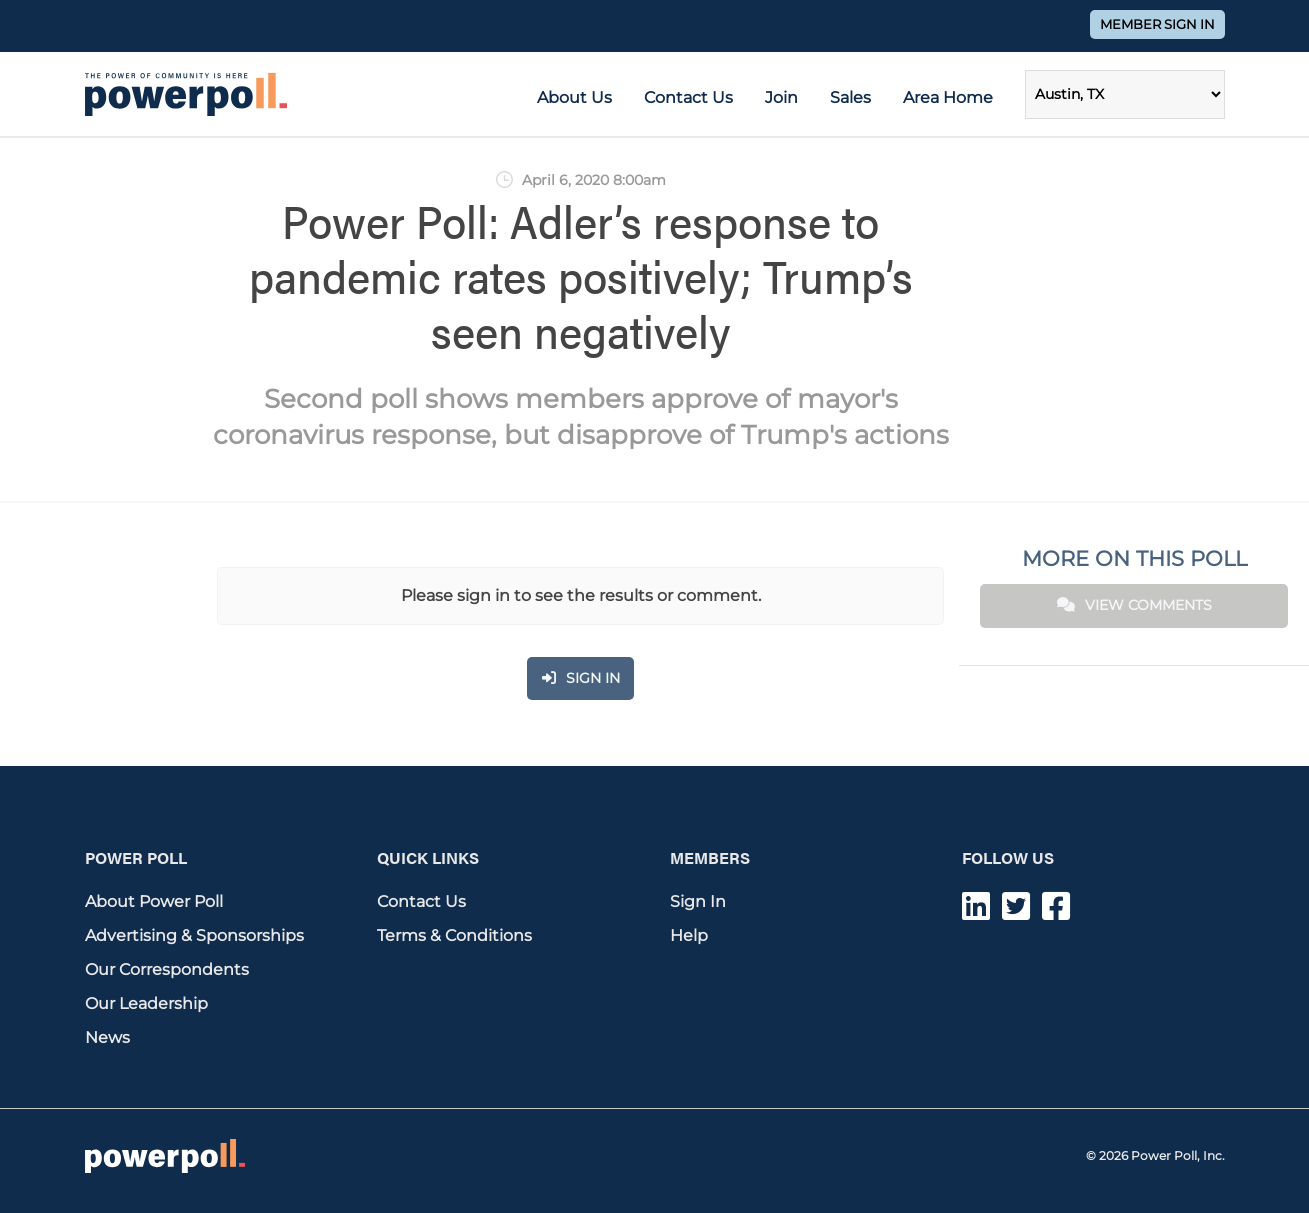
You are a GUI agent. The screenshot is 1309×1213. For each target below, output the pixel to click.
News (107, 1037)
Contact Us (688, 97)
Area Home (948, 97)
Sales (850, 97)
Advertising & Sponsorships (194, 935)
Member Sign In (1157, 24)
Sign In (698, 901)
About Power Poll (154, 901)
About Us (574, 97)
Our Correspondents (167, 969)
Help (689, 935)
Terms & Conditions (454, 935)
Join (781, 97)
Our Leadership (146, 1003)
